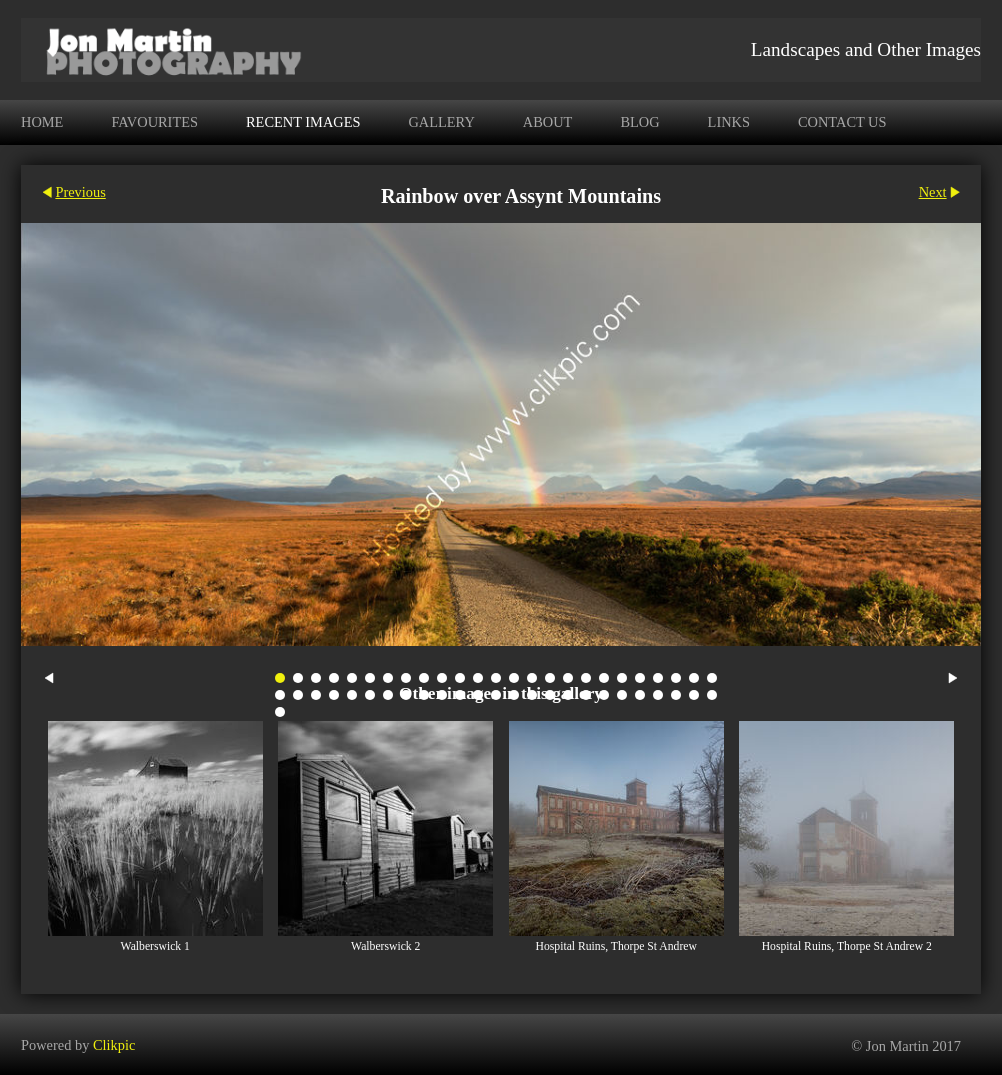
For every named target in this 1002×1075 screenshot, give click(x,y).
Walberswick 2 (385, 946)
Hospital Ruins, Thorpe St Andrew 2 (847, 946)
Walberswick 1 (155, 946)
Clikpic (114, 1044)
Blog (639, 122)
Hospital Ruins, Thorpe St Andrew (616, 946)
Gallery (441, 122)
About (548, 122)
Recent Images (303, 122)
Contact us (842, 122)
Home (42, 122)
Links (729, 122)
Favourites (154, 122)
